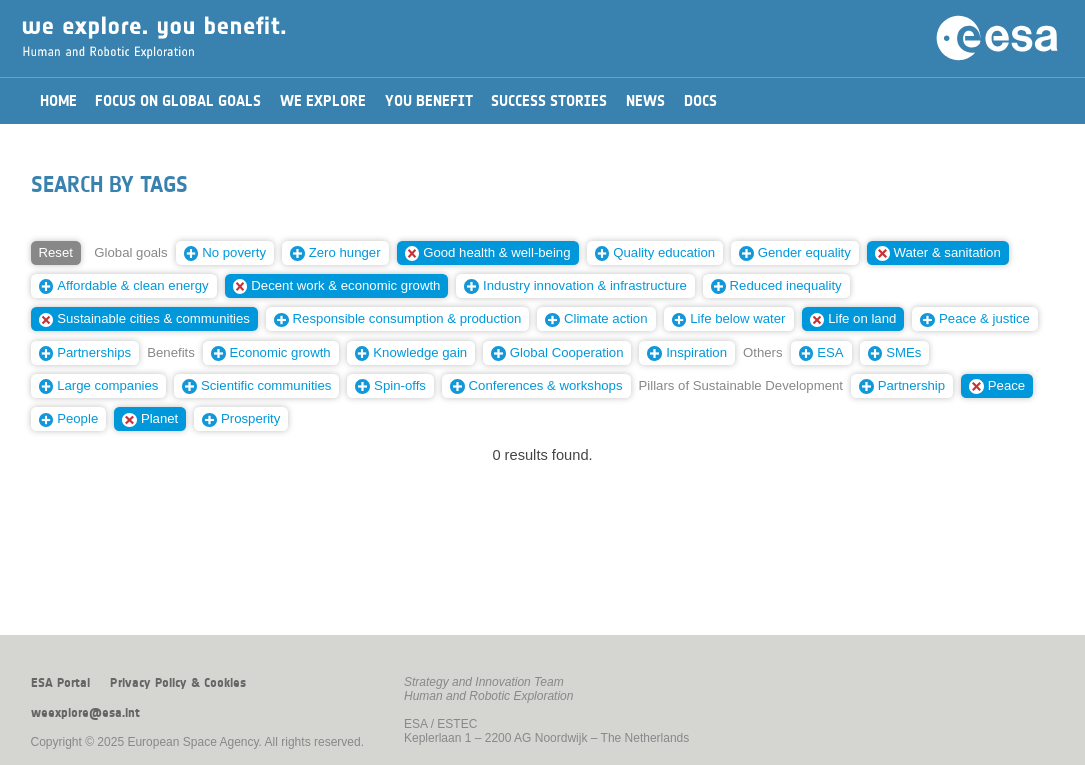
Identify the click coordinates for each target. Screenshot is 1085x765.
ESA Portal (60, 683)
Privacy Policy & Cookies (178, 683)
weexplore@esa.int (85, 713)
